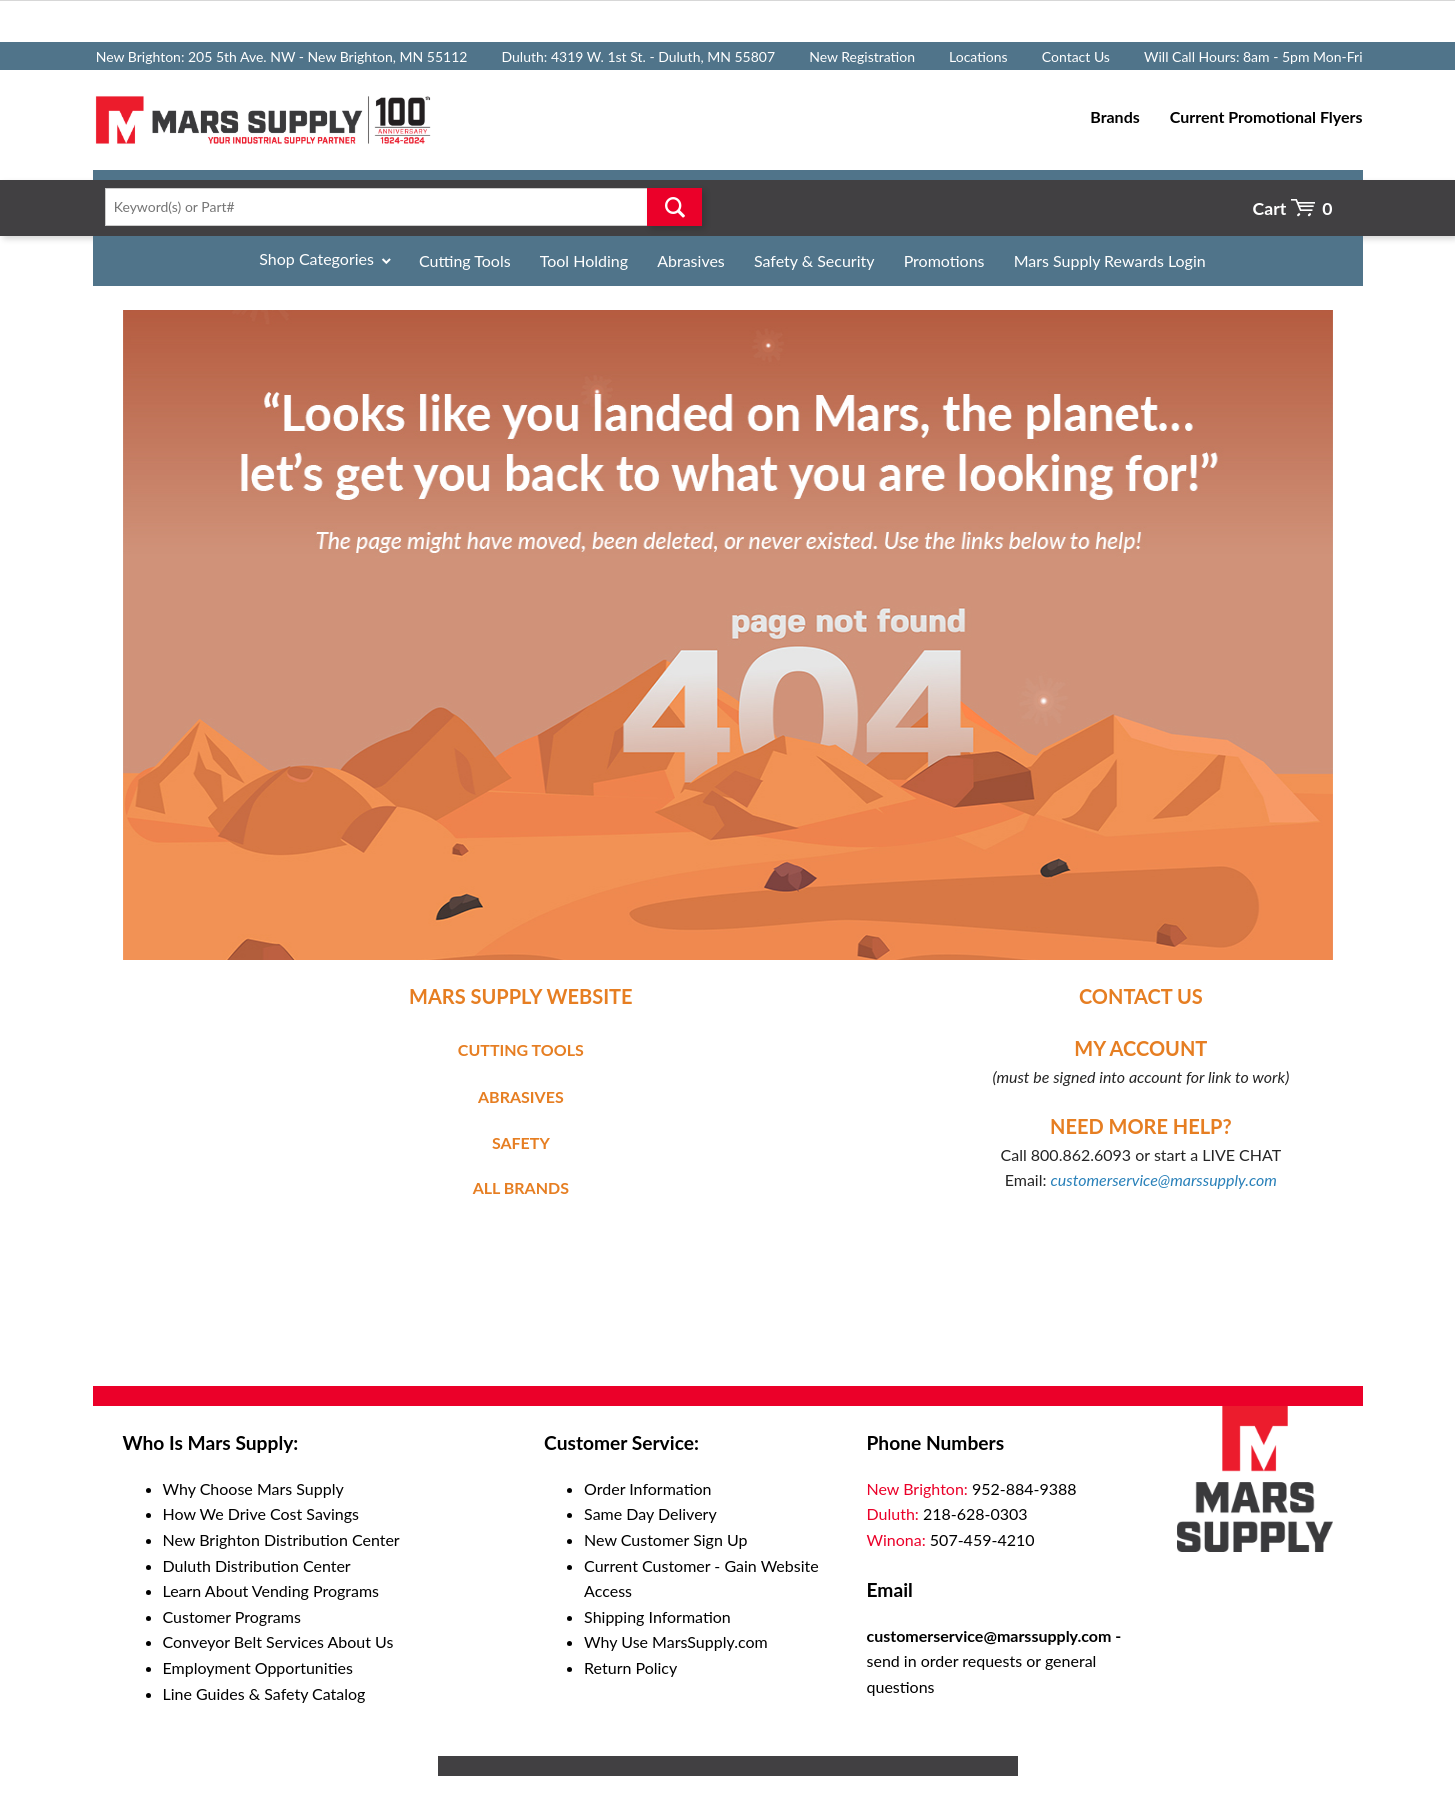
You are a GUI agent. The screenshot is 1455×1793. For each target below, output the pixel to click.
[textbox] (397, 207)
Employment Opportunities (258, 1667)
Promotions (944, 260)
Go (674, 207)
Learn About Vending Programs (271, 1590)
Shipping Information (657, 1616)
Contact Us (1076, 56)
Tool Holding (584, 260)
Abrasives (691, 260)
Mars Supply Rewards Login (1110, 260)
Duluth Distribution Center (257, 1565)
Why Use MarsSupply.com (676, 1641)
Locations (978, 56)
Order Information (647, 1488)
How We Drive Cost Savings (261, 1513)
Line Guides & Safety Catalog (264, 1693)
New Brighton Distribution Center (281, 1539)
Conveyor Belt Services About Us (278, 1641)
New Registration (862, 56)
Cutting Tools (465, 260)
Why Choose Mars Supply (253, 1488)
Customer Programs (232, 1616)
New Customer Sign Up (665, 1539)
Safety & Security (814, 260)
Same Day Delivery (650, 1513)
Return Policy (630, 1667)
